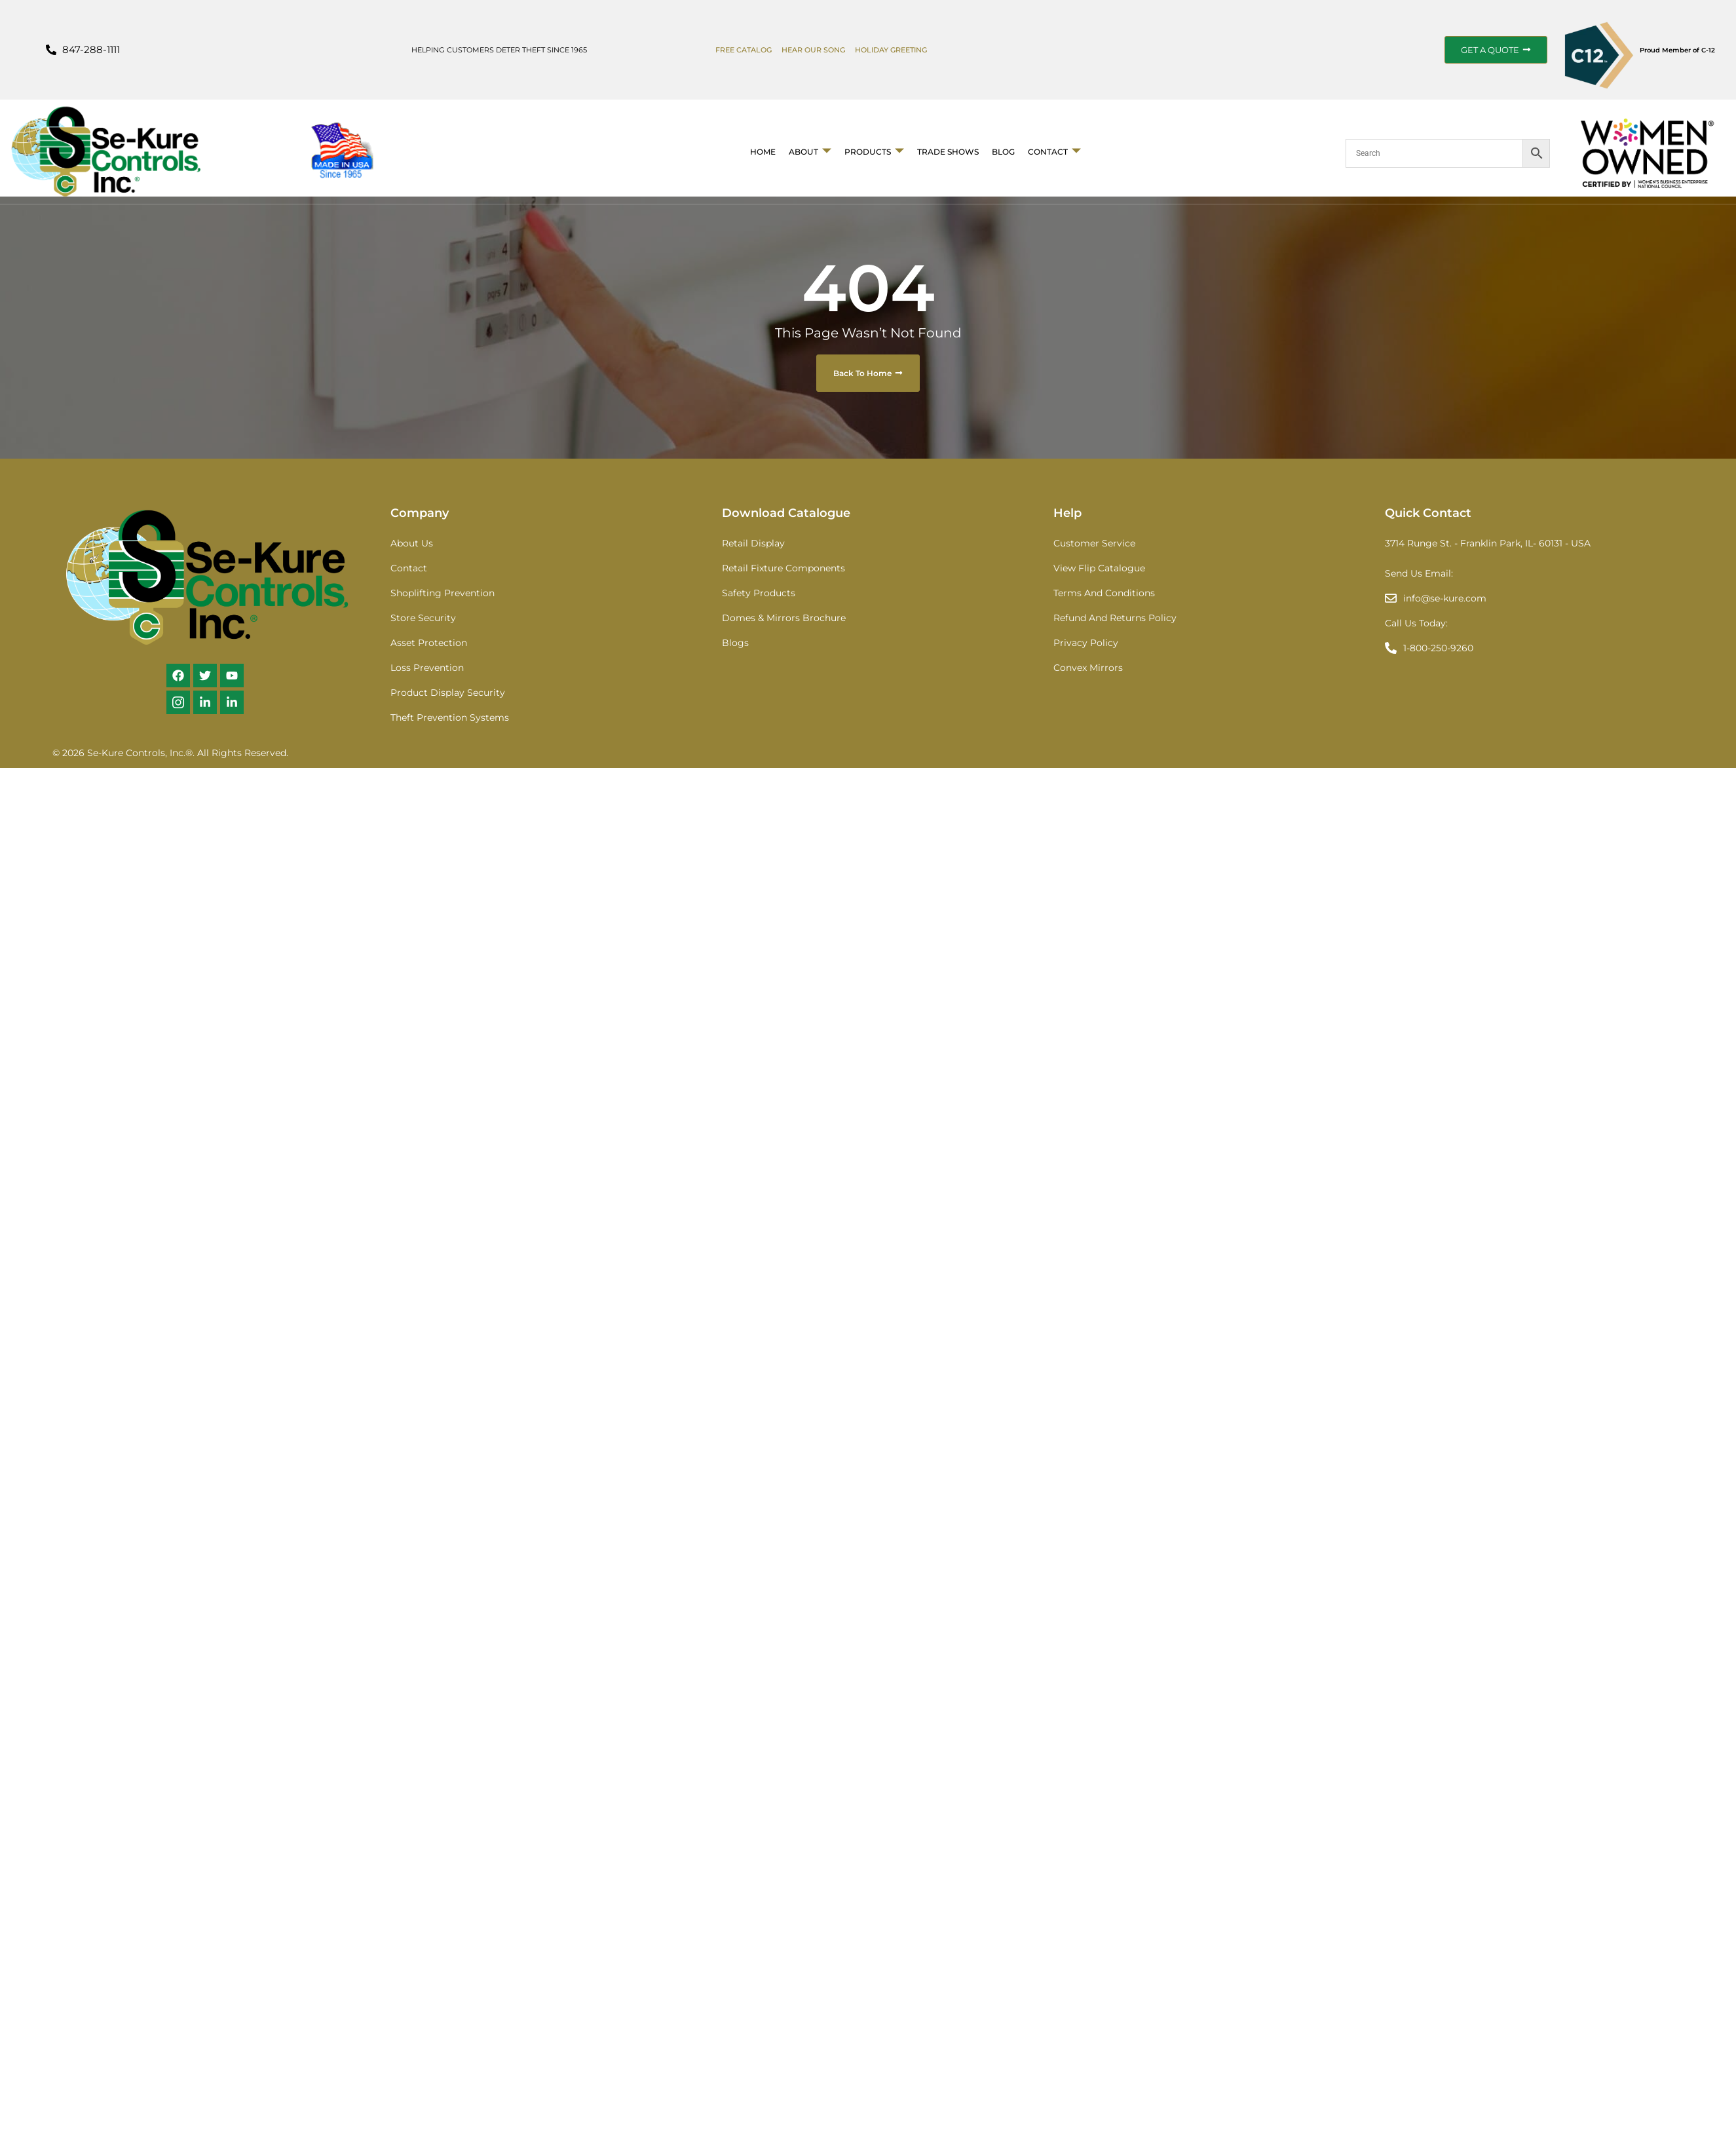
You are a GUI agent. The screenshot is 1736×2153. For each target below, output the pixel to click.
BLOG (1003, 152)
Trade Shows (948, 152)
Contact (1054, 152)
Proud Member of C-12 (1677, 50)
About (810, 152)
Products (874, 152)
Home (763, 152)
